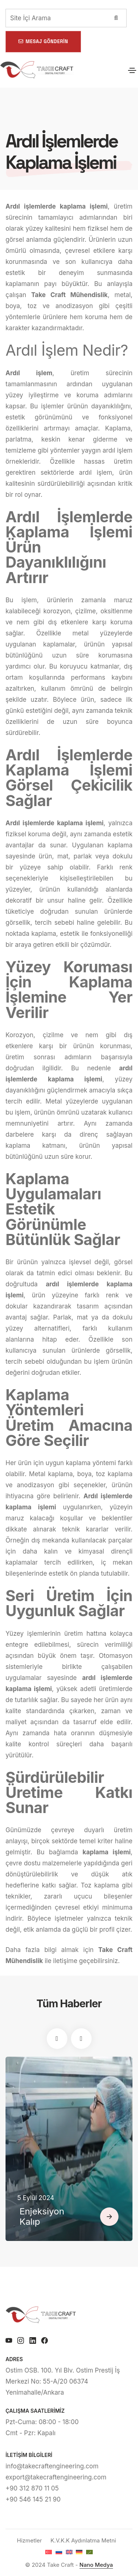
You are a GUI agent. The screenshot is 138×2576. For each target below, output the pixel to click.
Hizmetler (29, 2540)
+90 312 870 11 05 (32, 2488)
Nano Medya (96, 2564)
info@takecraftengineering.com (52, 2466)
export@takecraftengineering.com (56, 2477)
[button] (57, 2038)
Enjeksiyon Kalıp (42, 2216)
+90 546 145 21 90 (33, 2499)
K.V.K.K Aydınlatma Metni (83, 2540)
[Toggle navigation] (132, 70)
